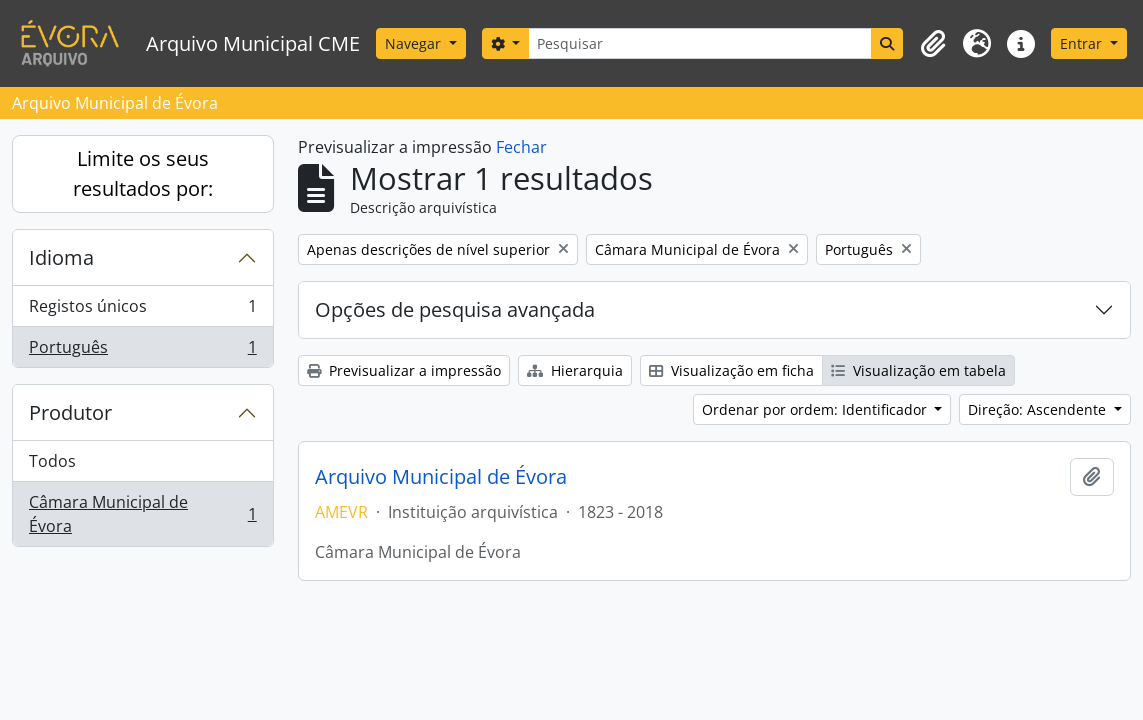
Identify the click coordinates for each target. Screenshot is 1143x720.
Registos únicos (142, 310)
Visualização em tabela (918, 370)
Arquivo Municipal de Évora (441, 477)
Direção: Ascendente (1039, 409)
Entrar (1083, 43)
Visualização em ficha (731, 370)
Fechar (521, 147)
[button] (933, 44)
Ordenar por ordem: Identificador (816, 409)
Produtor (70, 412)
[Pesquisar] (700, 43)
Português (142, 351)
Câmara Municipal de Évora (142, 514)
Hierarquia (575, 370)
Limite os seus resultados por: (143, 173)
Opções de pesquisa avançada (455, 309)
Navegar (415, 43)
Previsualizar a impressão (404, 370)
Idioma (61, 257)
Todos (52, 461)
